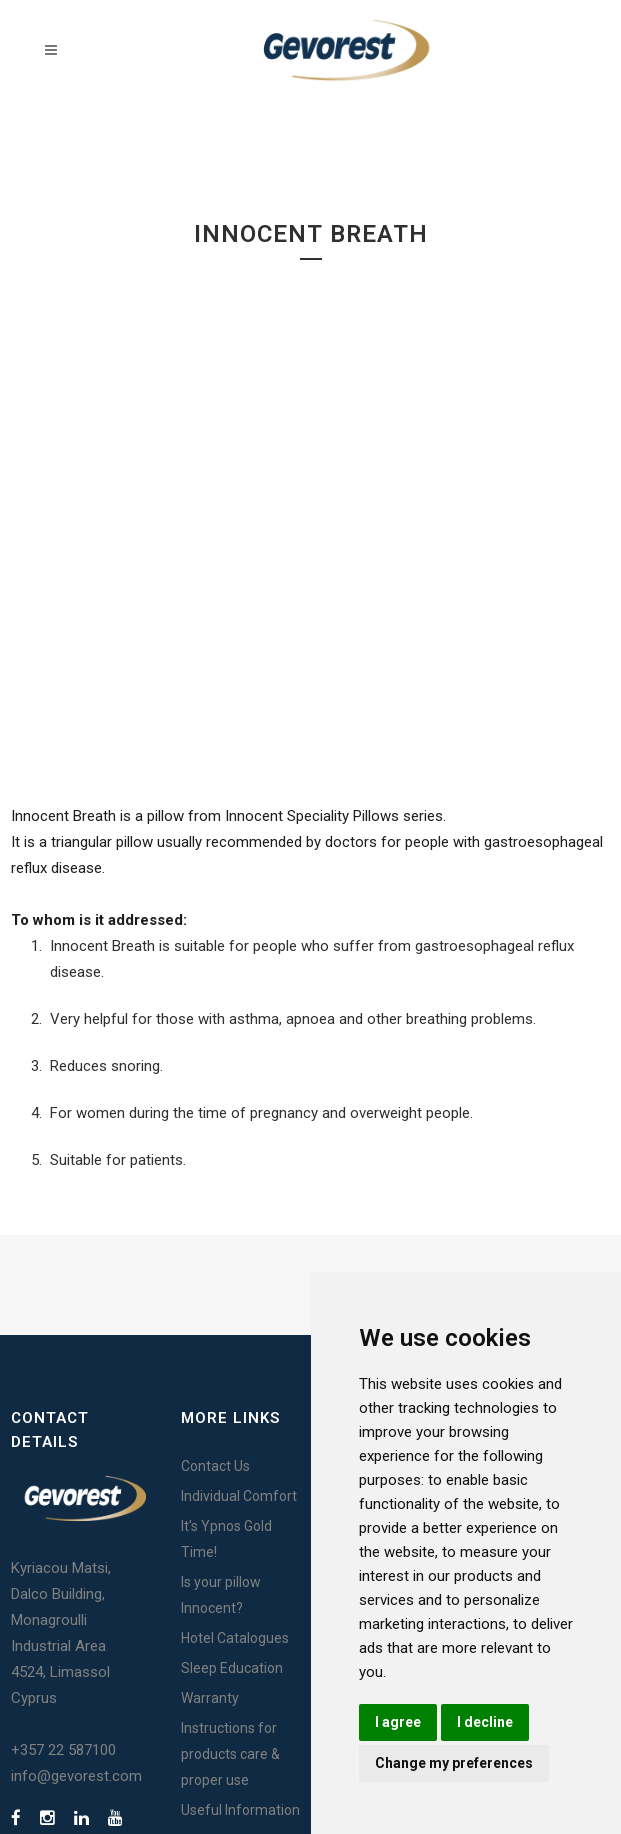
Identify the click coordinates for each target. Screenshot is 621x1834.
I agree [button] (398, 1722)
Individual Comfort (239, 1496)
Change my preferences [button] (454, 1763)
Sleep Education (232, 1668)
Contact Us (215, 1466)
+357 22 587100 (63, 1750)
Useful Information (240, 1810)
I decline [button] (485, 1722)
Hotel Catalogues (235, 1638)
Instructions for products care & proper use (230, 1754)
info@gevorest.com (76, 1776)
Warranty (210, 1698)
